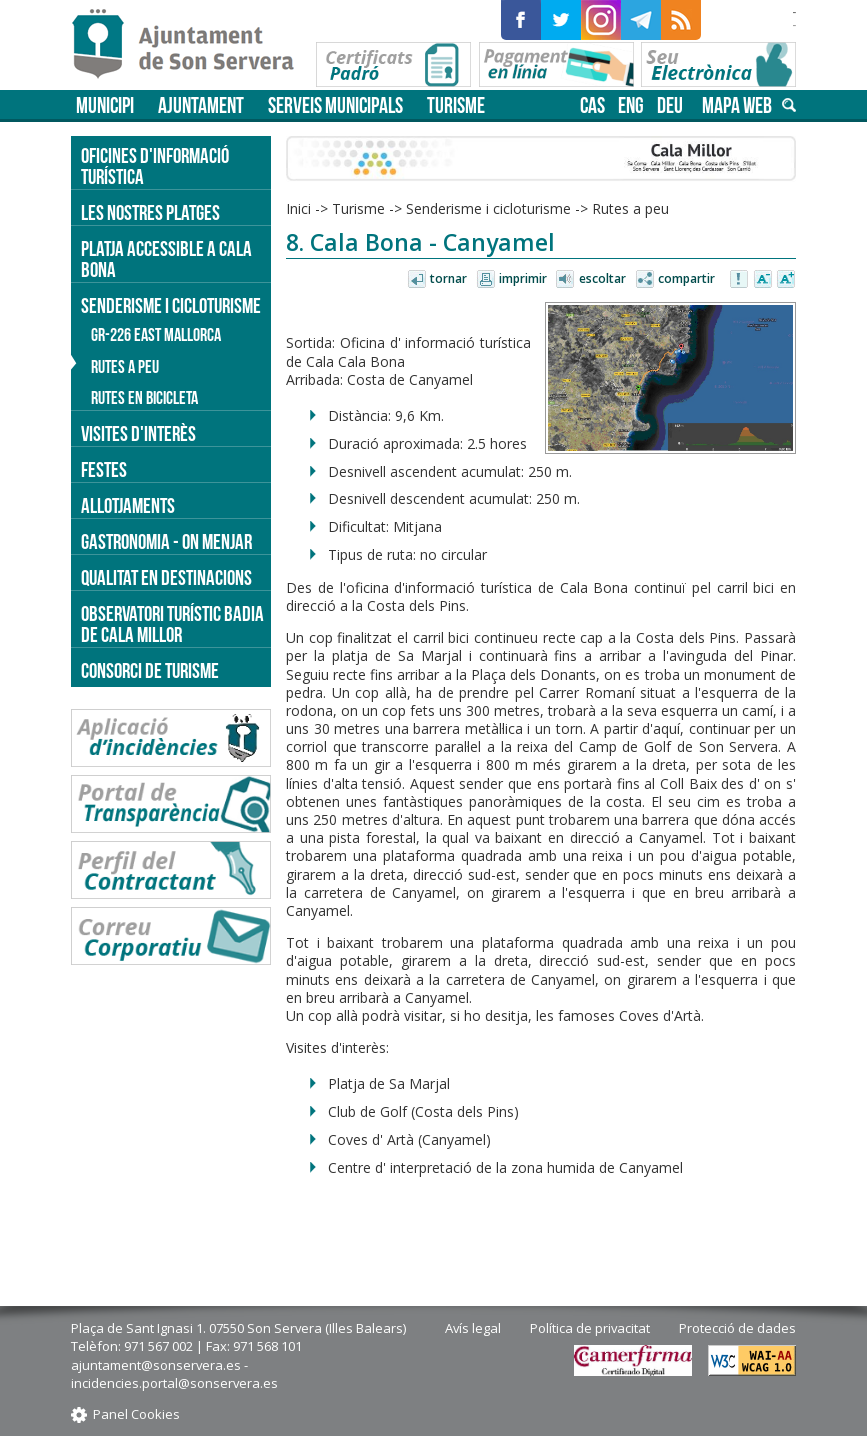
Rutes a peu (630, 208)
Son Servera (191, 45)
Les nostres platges (150, 212)
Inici (298, 208)
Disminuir (763, 280)
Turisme (456, 105)
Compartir (686, 278)
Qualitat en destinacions (166, 577)
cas (592, 105)
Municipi (105, 105)
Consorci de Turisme (150, 670)
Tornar (448, 278)
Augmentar (786, 280)
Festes (104, 469)
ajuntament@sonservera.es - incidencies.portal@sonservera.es (174, 1374)
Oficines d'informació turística (155, 166)
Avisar (740, 280)
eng (631, 105)
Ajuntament (201, 105)
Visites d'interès (138, 433)
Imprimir (523, 278)
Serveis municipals (335, 105)
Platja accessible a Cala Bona (166, 259)
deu (670, 105)
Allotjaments (128, 505)
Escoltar (602, 278)
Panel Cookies (136, 1414)
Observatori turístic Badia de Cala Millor (172, 624)
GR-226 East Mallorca (156, 335)
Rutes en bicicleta (144, 398)
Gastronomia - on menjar (166, 541)
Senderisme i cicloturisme (488, 208)
